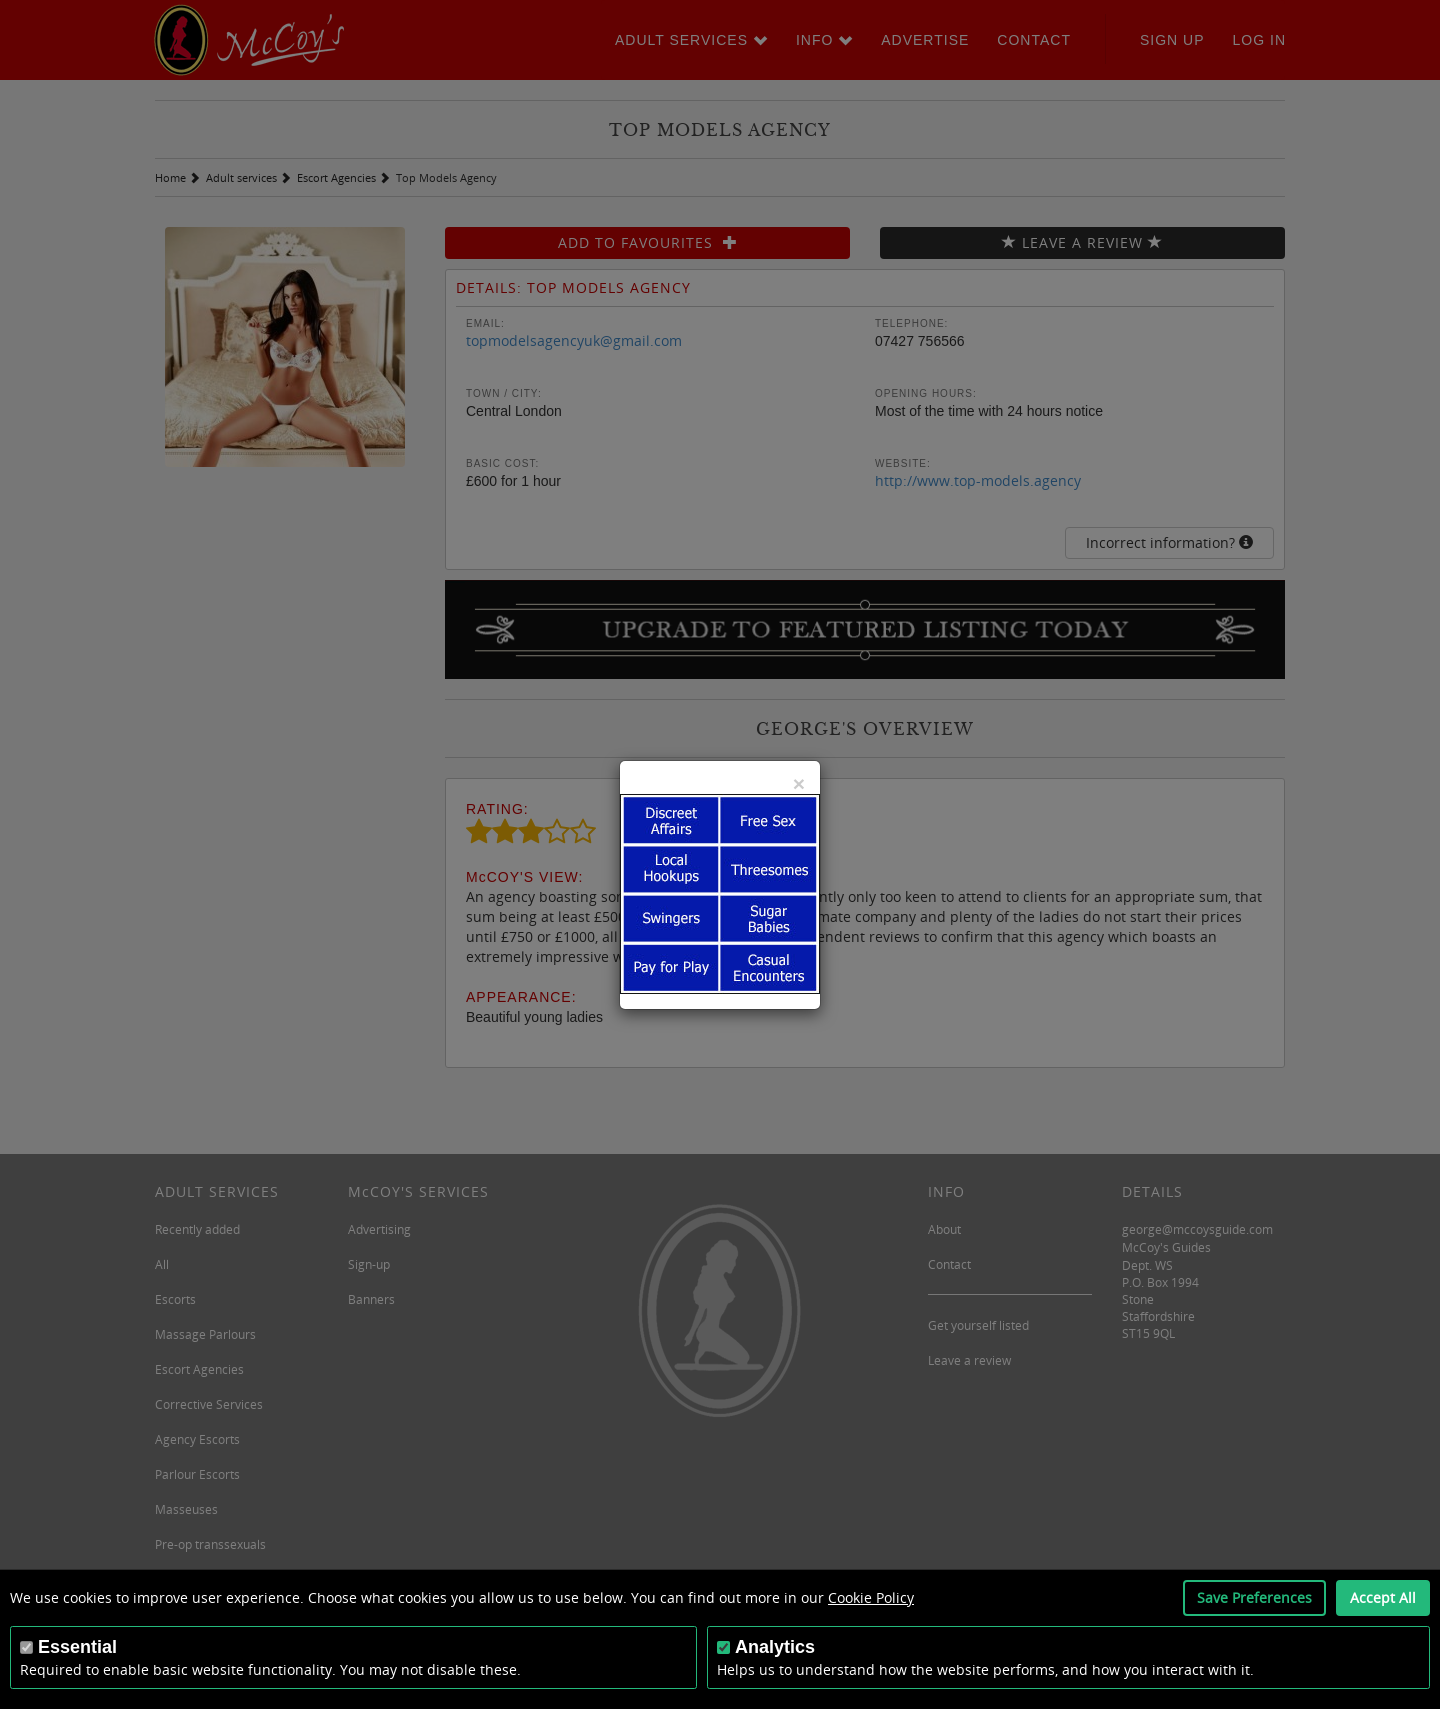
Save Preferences (1254, 1597)
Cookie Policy (871, 1597)
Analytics (775, 1647)
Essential (77, 1647)
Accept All (1383, 1597)
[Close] (799, 783)
